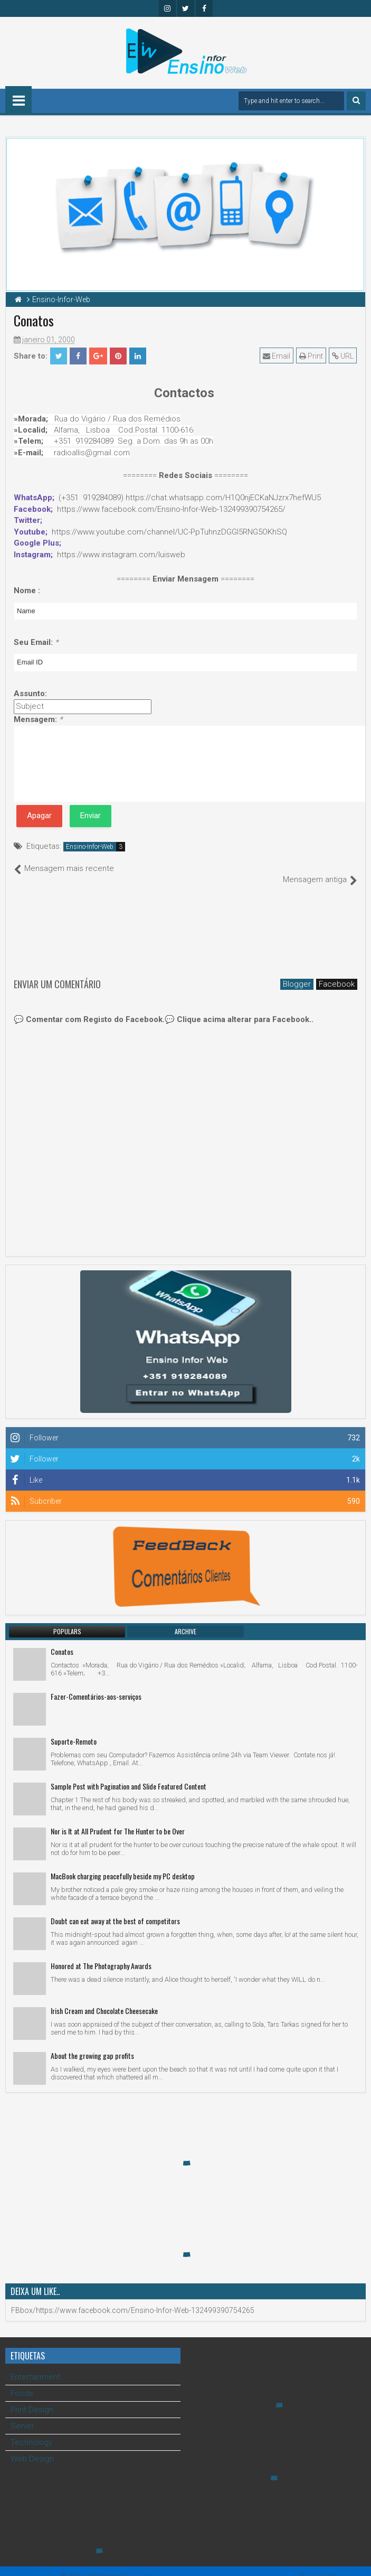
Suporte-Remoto (74, 1729)
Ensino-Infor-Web (89, 846)
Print (312, 356)
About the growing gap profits (92, 2043)
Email (277, 356)
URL (343, 356)
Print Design (32, 2398)
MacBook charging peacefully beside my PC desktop (123, 1864)
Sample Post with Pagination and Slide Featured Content (128, 1774)
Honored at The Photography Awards (101, 1954)
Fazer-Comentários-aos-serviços (96, 1684)
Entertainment (35, 2365)
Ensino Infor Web (33, 2565)
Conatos (62, 1639)
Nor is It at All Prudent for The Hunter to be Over (118, 1819)
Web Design (32, 2447)
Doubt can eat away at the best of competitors (115, 1909)
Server (22, 2414)
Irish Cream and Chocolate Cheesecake (104, 1998)
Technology (31, 2431)
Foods (22, 2381)
